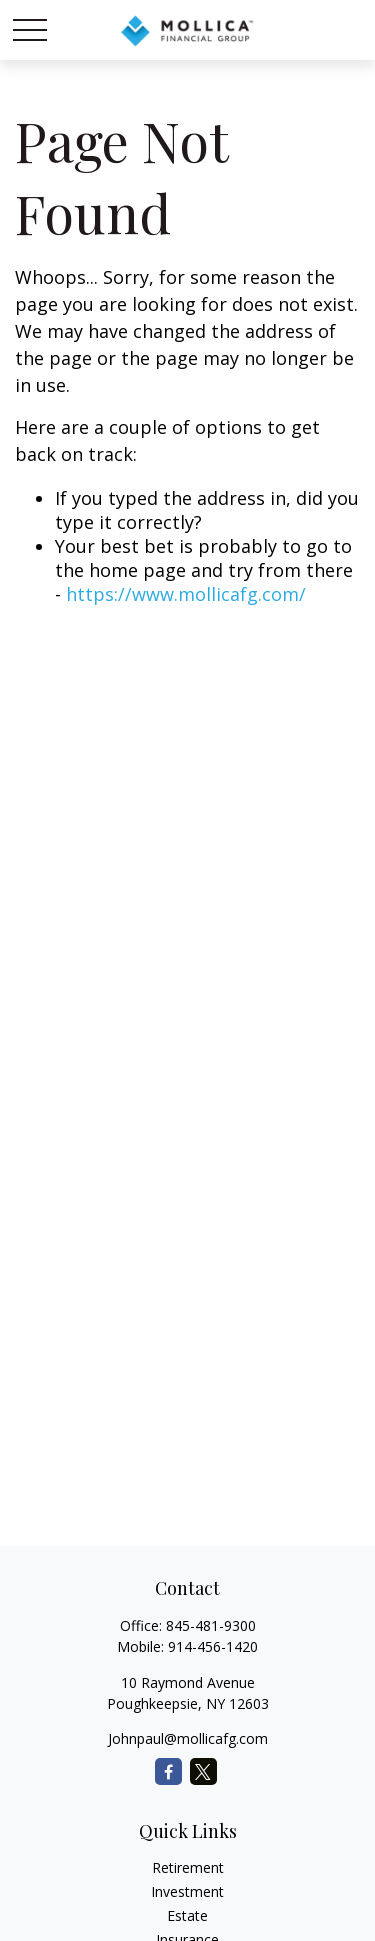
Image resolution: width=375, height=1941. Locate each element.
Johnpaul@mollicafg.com (188, 1738)
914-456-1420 (213, 1646)
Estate (187, 1915)
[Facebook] (168, 1771)
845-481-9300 (211, 1625)
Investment (187, 1891)
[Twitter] (203, 1771)
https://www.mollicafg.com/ (186, 594)
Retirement (188, 1867)
